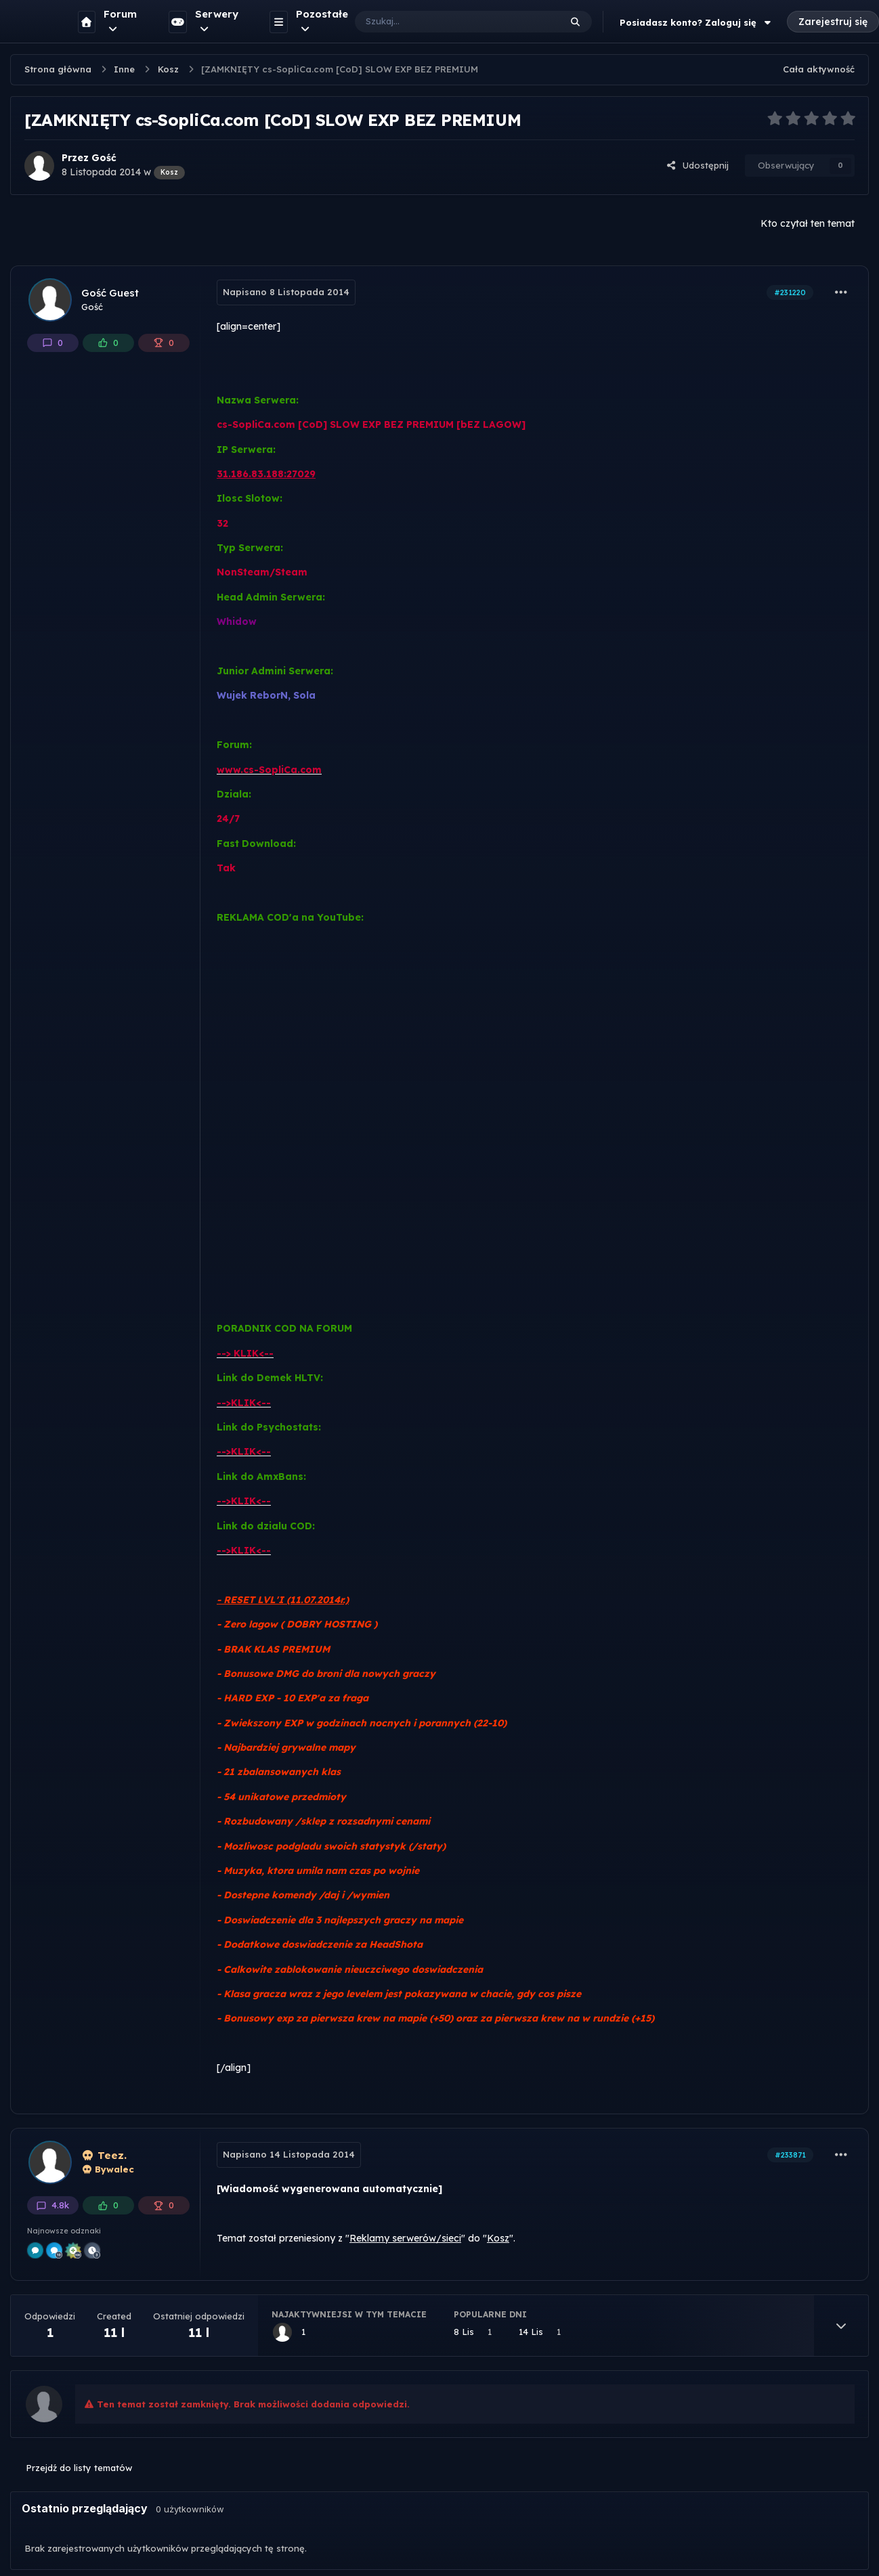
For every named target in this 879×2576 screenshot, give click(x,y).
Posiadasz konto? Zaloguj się (697, 22)
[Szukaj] (444, 21)
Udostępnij (697, 165)
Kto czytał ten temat (807, 223)
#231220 (790, 292)
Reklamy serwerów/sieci (405, 2238)
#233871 (790, 2155)
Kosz (498, 2238)
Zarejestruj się (832, 22)
